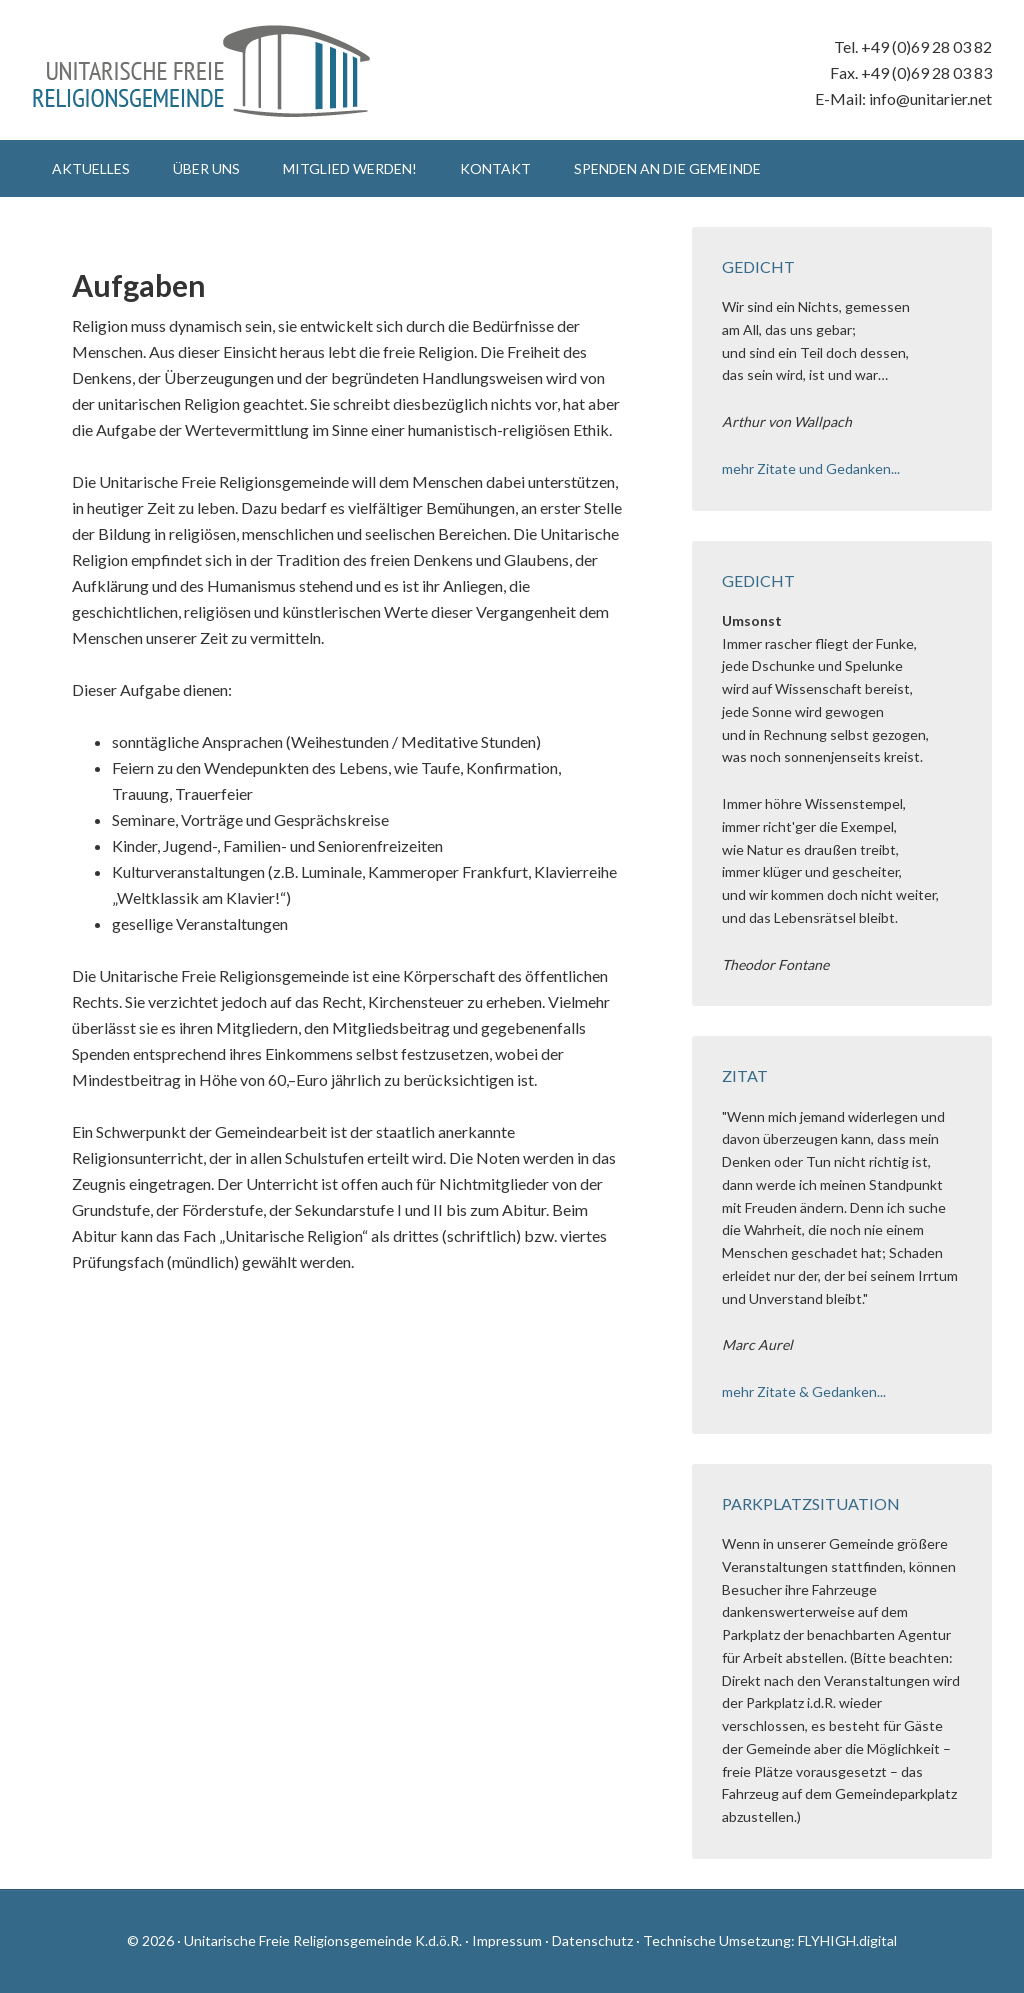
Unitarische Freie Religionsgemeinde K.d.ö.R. (202, 70)
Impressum (507, 1940)
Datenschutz (592, 1940)
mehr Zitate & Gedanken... (804, 1391)
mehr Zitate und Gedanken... (811, 468)
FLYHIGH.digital (847, 1940)
